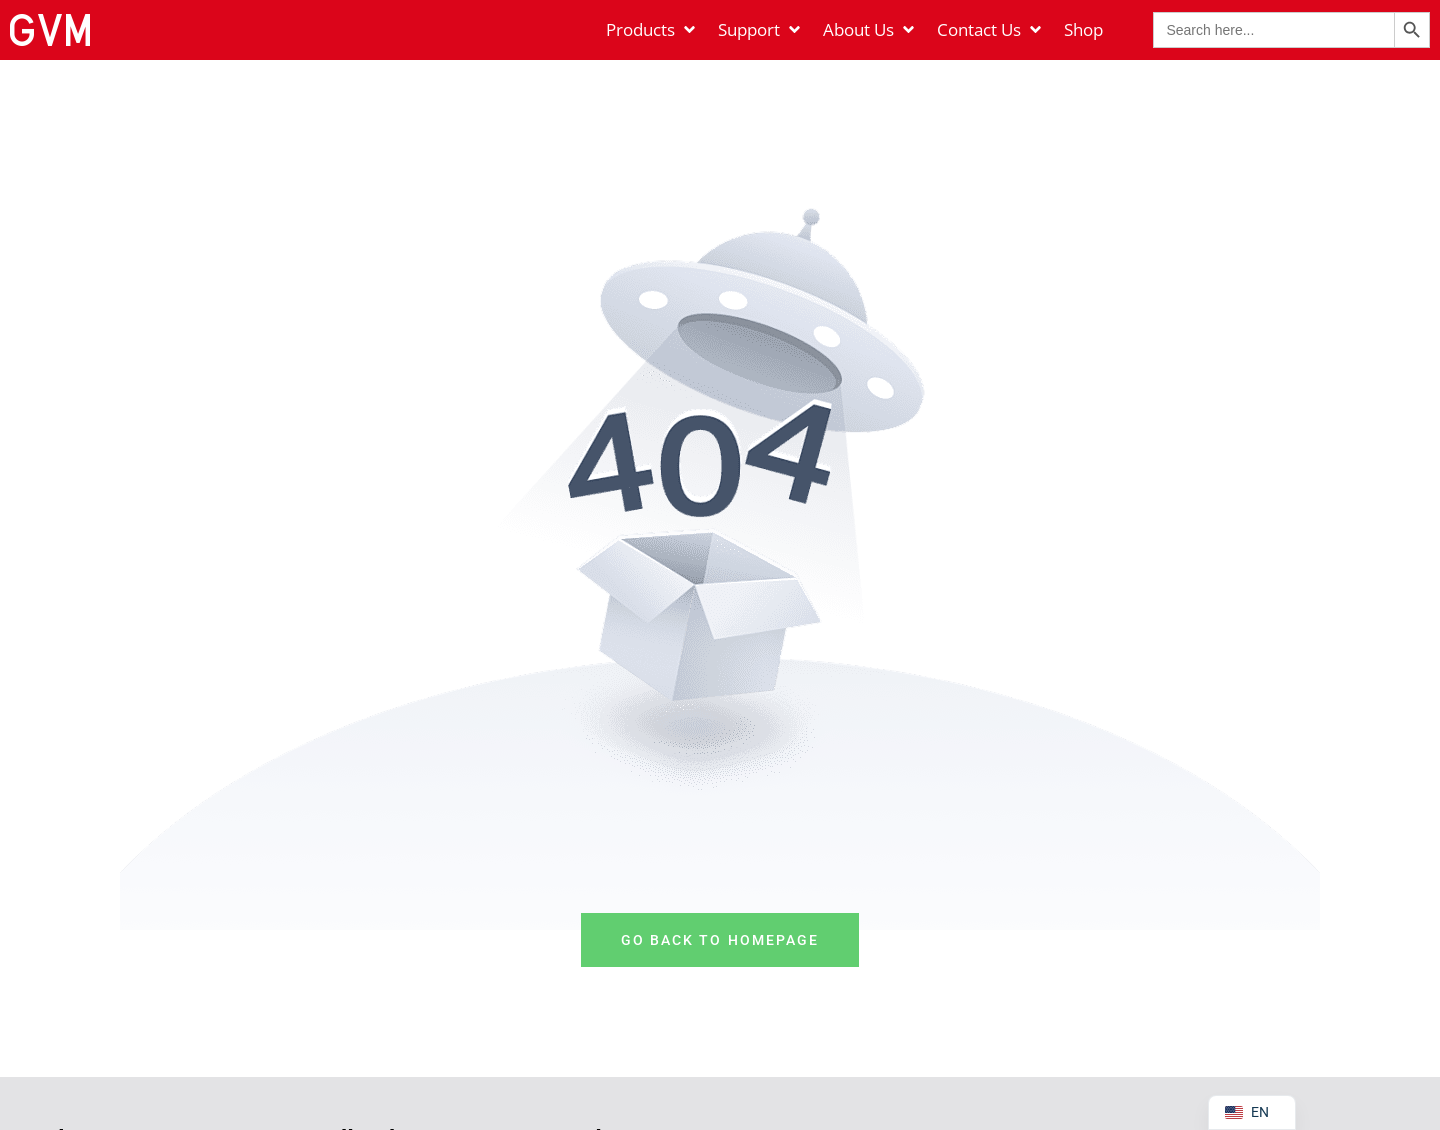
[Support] (760, 30)
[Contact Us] (990, 30)
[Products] (652, 30)
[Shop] (1083, 30)
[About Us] (870, 30)
